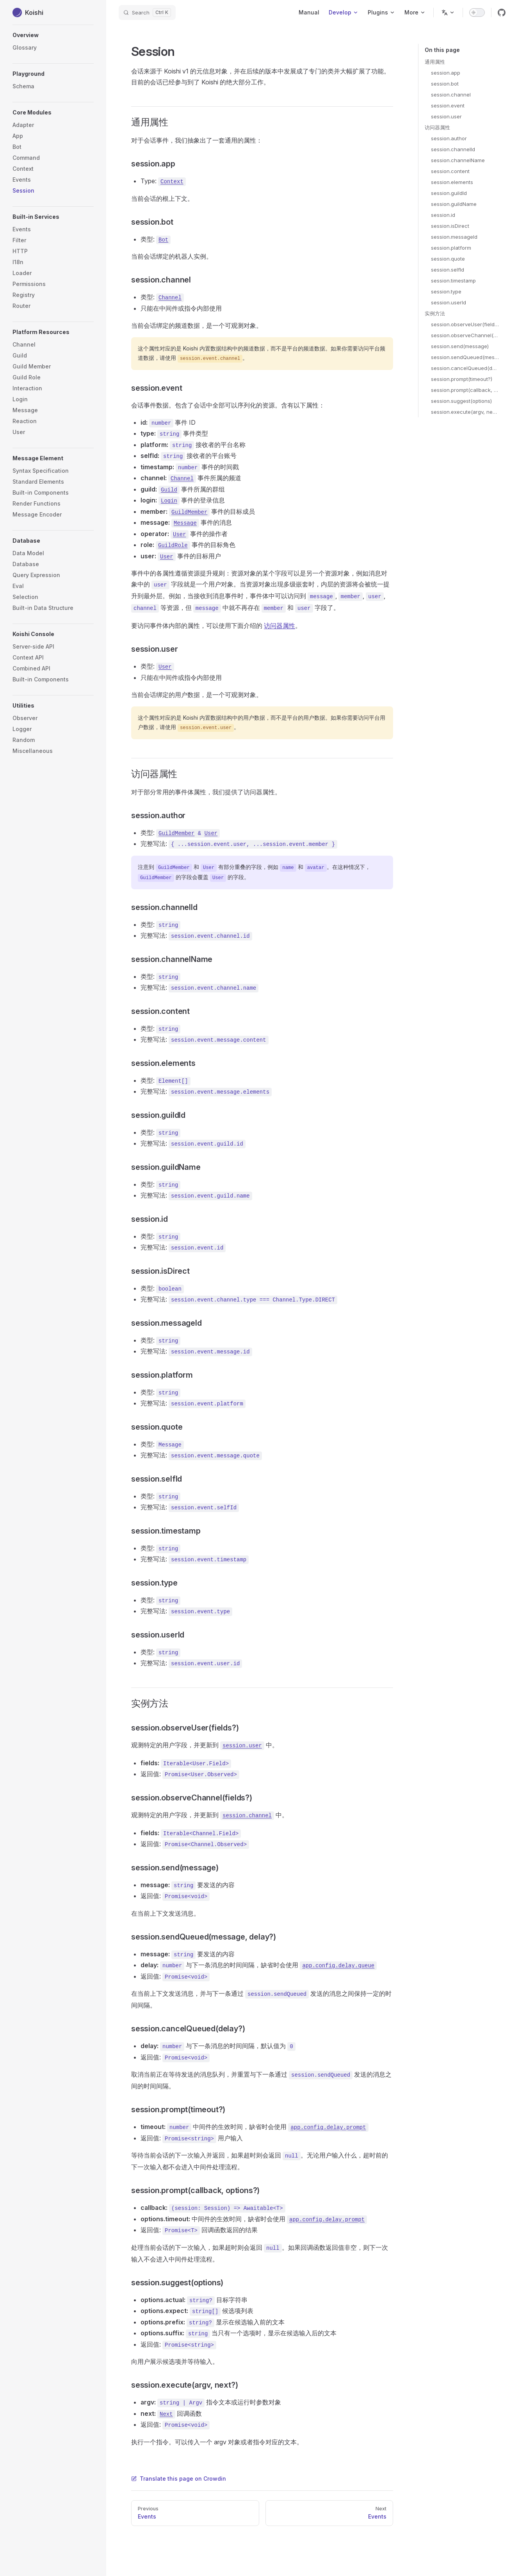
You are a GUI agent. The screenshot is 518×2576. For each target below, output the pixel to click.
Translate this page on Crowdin (178, 2478)
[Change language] (448, 12)
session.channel (451, 94)
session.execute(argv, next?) (465, 412)
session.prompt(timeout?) (461, 379)
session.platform (451, 248)
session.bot (445, 83)
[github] (502, 12)
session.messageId (454, 237)
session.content (450, 171)
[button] (53, 74)
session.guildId (449, 193)
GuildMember (176, 833)
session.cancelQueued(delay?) (465, 368)
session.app (445, 73)
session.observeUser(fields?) (465, 324)
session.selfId (447, 269)
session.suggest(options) (461, 401)
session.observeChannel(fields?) (465, 335)
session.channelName (458, 160)
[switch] (477, 12)
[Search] (147, 12)
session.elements (452, 182)
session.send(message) (460, 346)
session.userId (448, 302)
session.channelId (453, 149)
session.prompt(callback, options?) (465, 390)
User (211, 833)
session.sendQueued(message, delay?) (465, 357)
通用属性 (435, 62)
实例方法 (435, 313)
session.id (443, 215)
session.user (446, 116)
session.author (449, 138)
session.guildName (454, 204)
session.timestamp (453, 280)
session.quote (448, 259)
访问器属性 (437, 127)
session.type (446, 291)
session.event (448, 105)
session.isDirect (450, 226)
